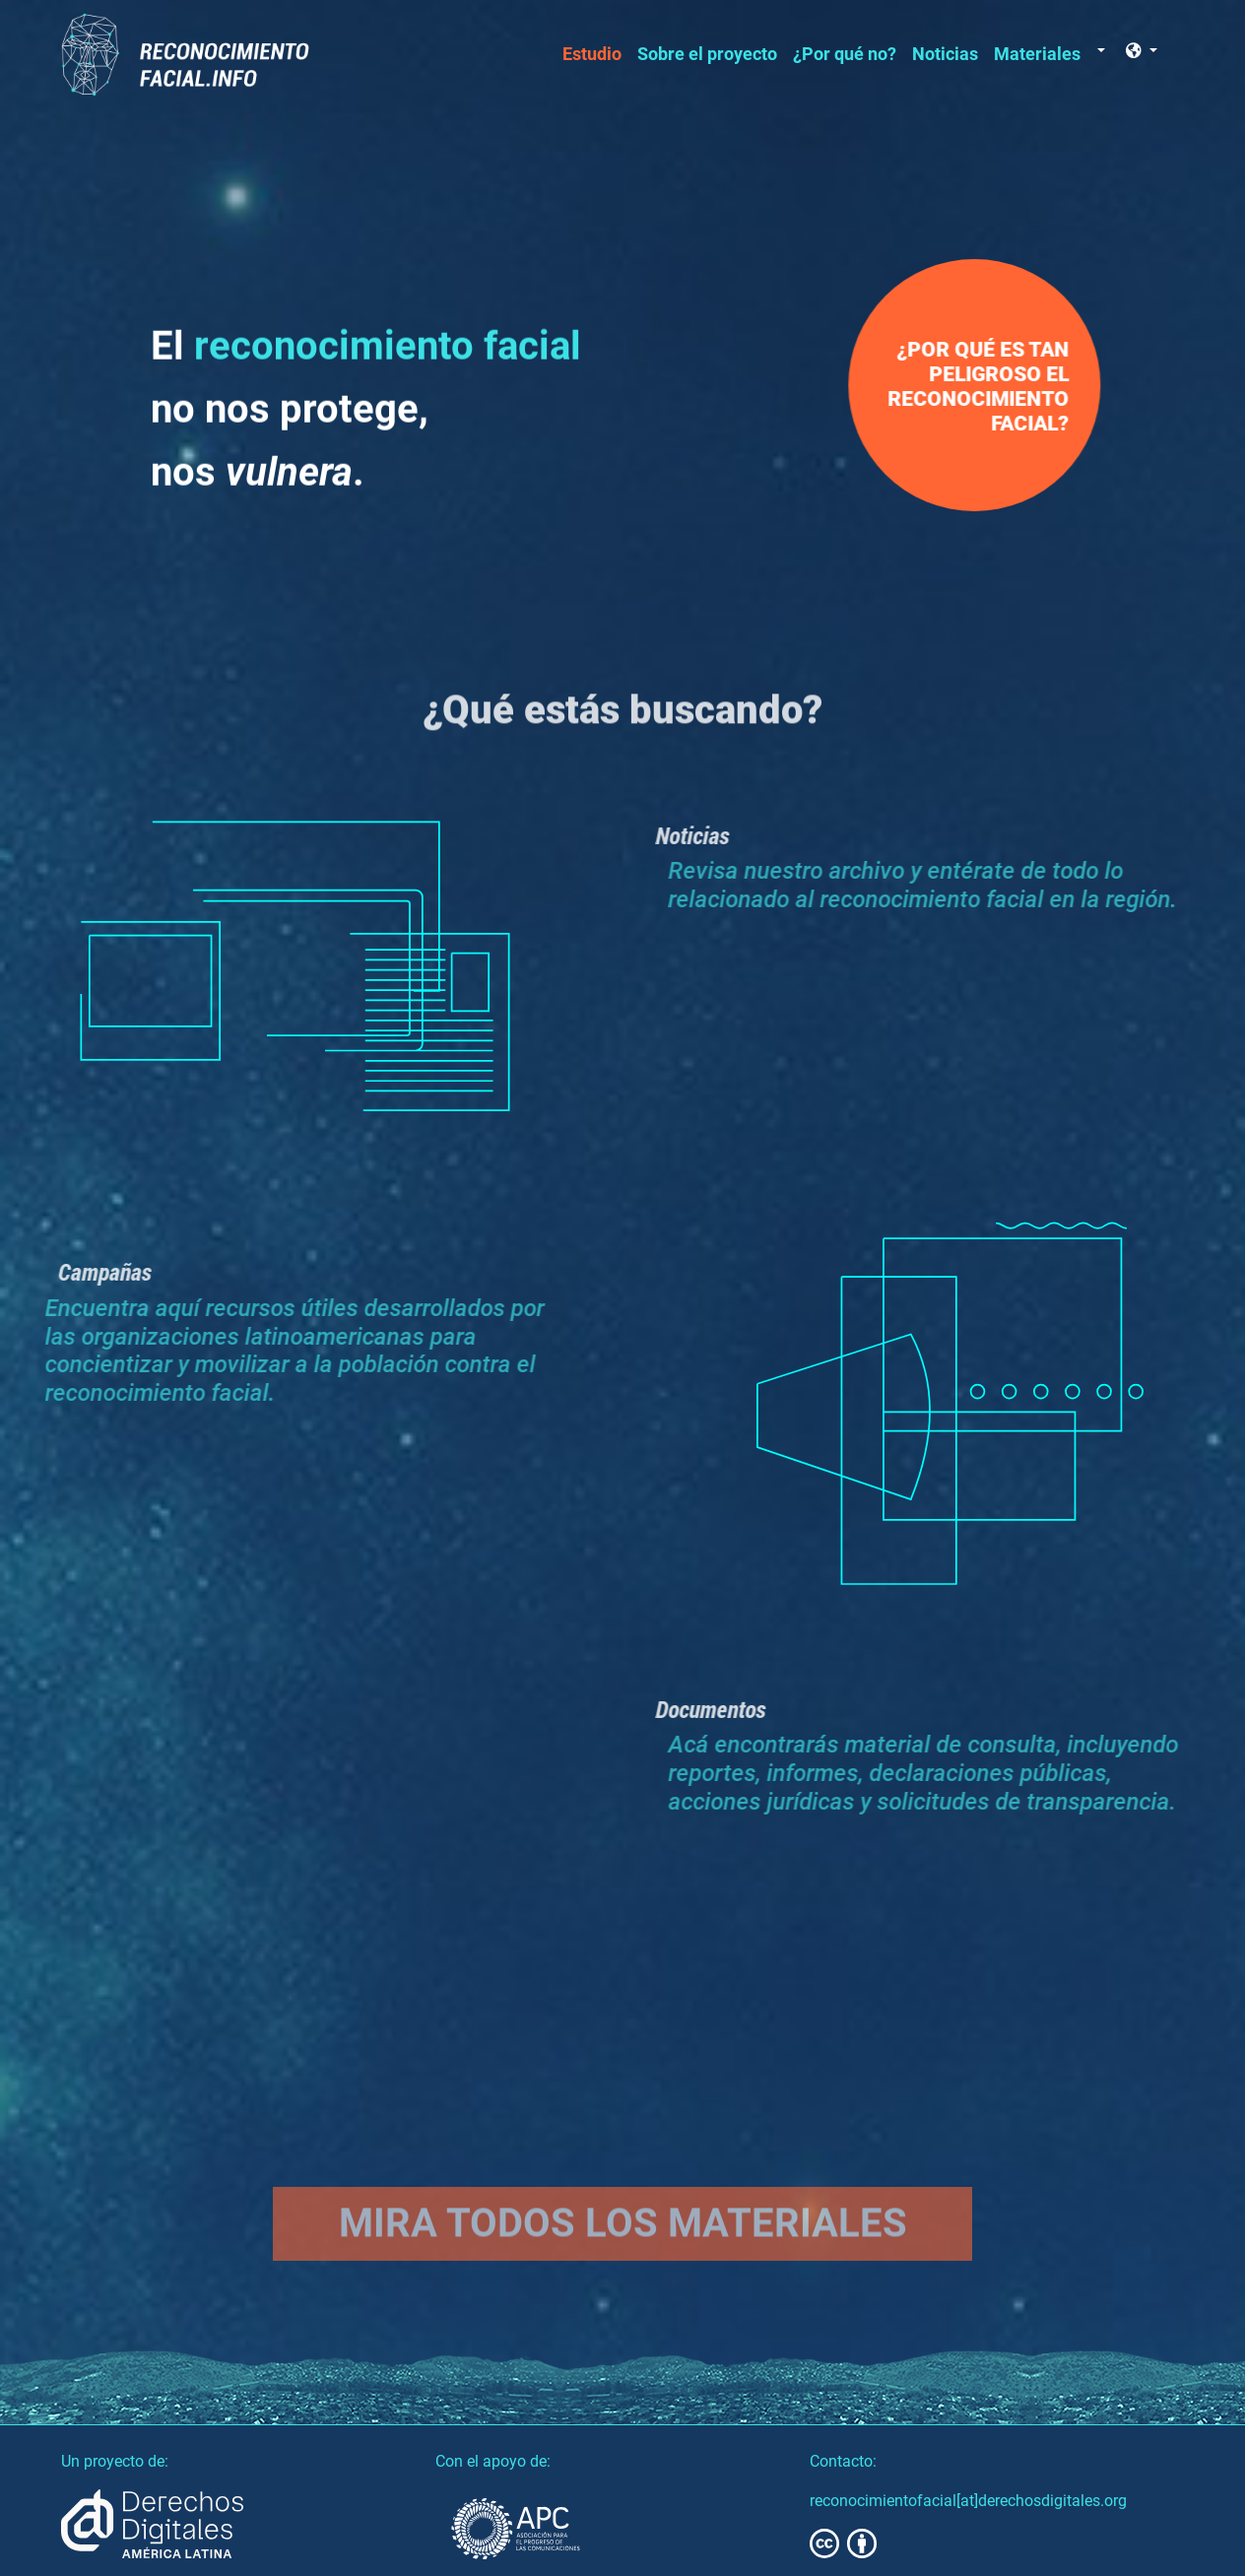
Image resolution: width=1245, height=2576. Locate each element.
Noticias (945, 54)
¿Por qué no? (844, 54)
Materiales (1037, 54)
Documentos (736, 1709)
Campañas (79, 1272)
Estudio (592, 54)
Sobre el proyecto (707, 54)
